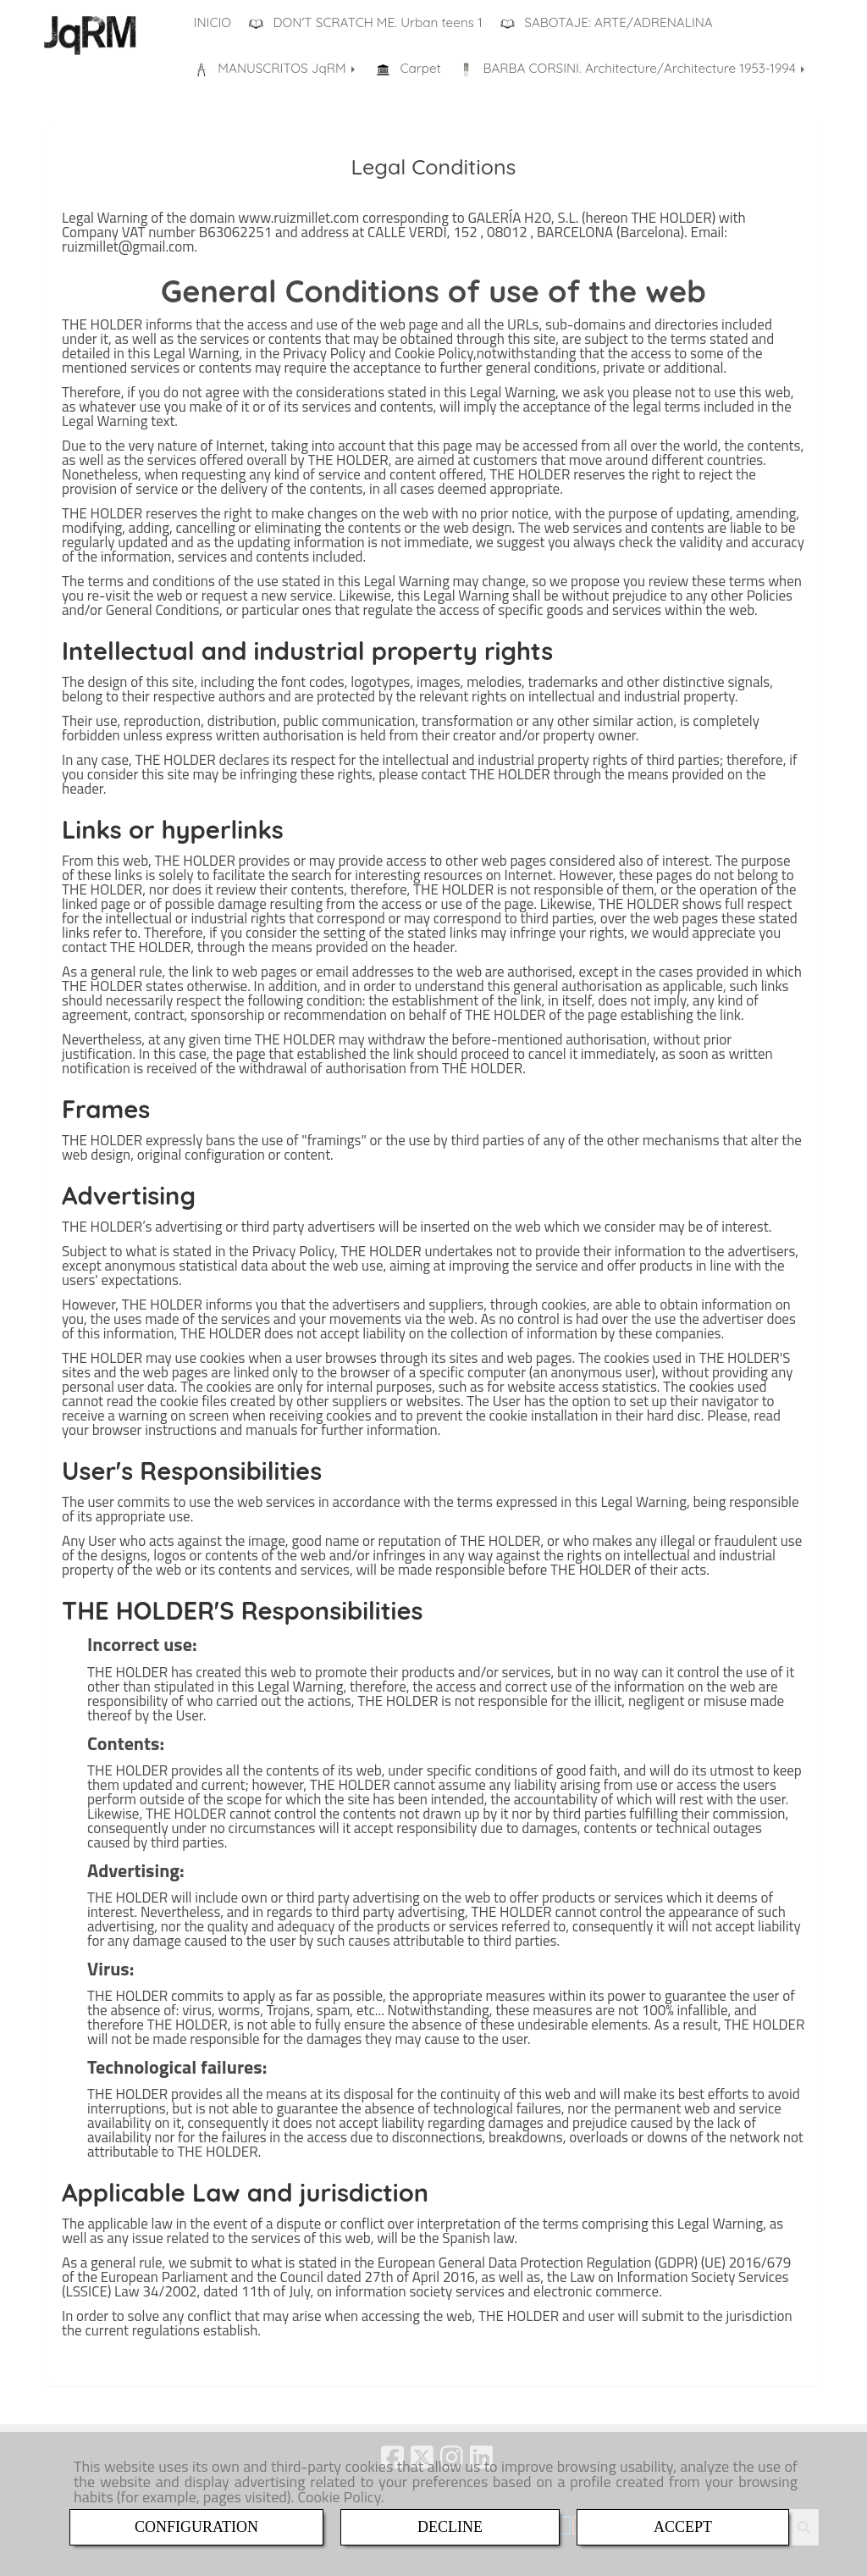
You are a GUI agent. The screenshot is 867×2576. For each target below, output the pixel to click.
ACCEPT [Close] (683, 2526)
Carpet (408, 68)
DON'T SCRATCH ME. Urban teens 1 (366, 22)
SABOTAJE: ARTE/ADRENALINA (606, 22)
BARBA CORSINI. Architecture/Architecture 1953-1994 (633, 68)
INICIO (212, 22)
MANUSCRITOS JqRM (276, 68)
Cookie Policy (338, 2496)
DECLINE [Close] (450, 2526)
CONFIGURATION (196, 2526)
